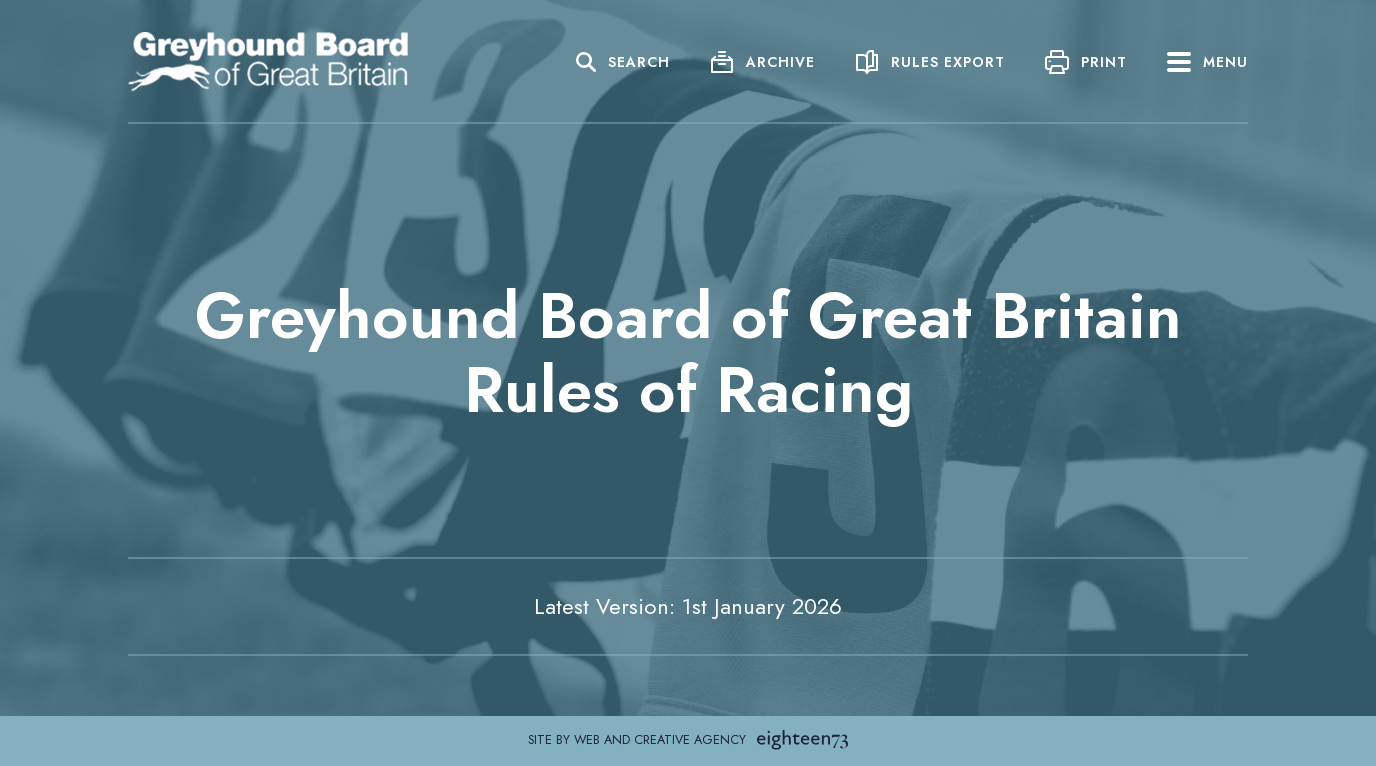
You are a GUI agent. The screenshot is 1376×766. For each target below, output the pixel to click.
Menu (1207, 62)
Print (1104, 62)
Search (639, 62)
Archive (780, 62)
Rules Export (948, 62)
